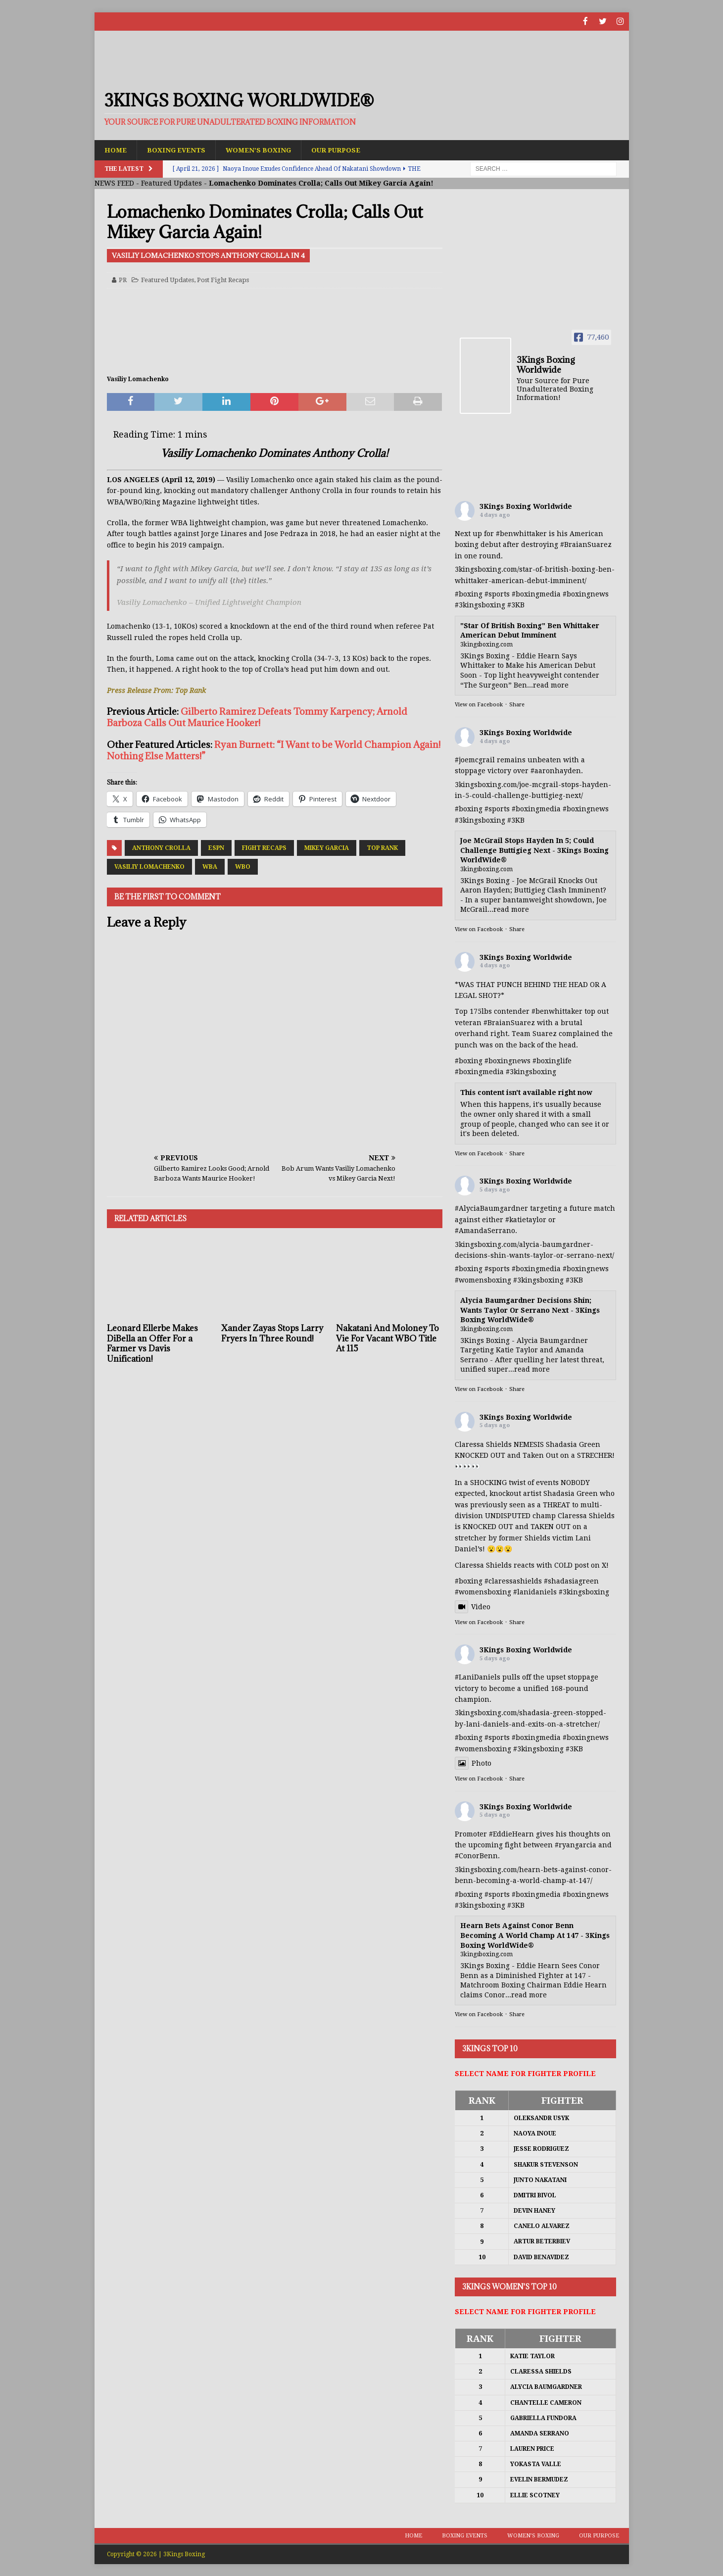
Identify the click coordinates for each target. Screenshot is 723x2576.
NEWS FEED (114, 183)
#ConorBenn (476, 1856)
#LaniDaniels (477, 1677)
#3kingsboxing (480, 605)
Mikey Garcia (326, 847)
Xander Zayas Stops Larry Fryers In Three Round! (272, 1332)
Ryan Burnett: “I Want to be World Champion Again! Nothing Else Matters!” (273, 749)
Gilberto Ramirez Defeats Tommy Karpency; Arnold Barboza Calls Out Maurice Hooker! (257, 717)
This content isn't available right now (526, 1092)
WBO (242, 866)
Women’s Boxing (263, 149)
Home (116, 149)
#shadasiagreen (571, 1581)
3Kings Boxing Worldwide (526, 506)
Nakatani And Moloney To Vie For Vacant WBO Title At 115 (387, 1338)
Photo (473, 1763)
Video (472, 1606)
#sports (497, 593)
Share (517, 704)
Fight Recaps (264, 847)
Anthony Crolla (161, 847)
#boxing (468, 593)
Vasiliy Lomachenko (149, 866)
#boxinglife (552, 1060)
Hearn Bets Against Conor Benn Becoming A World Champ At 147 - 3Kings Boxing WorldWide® (535, 1935)
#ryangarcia (575, 1844)
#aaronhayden (555, 771)
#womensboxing (483, 1280)
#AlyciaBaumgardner (491, 1208)
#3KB (516, 605)
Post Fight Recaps (223, 279)
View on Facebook (479, 704)
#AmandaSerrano (485, 1231)
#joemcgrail (475, 759)
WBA (209, 866)
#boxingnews (586, 593)
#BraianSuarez (586, 544)
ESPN (216, 847)
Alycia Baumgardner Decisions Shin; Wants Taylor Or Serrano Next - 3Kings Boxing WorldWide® (530, 1310)
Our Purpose (343, 149)
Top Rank (382, 847)
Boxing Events (178, 149)
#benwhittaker (521, 534)
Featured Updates (171, 183)
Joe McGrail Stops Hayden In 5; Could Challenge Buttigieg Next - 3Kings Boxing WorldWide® (534, 850)
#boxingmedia (536, 593)
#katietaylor (525, 1219)
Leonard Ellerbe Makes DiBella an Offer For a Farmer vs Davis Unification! (152, 1343)
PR (123, 279)
